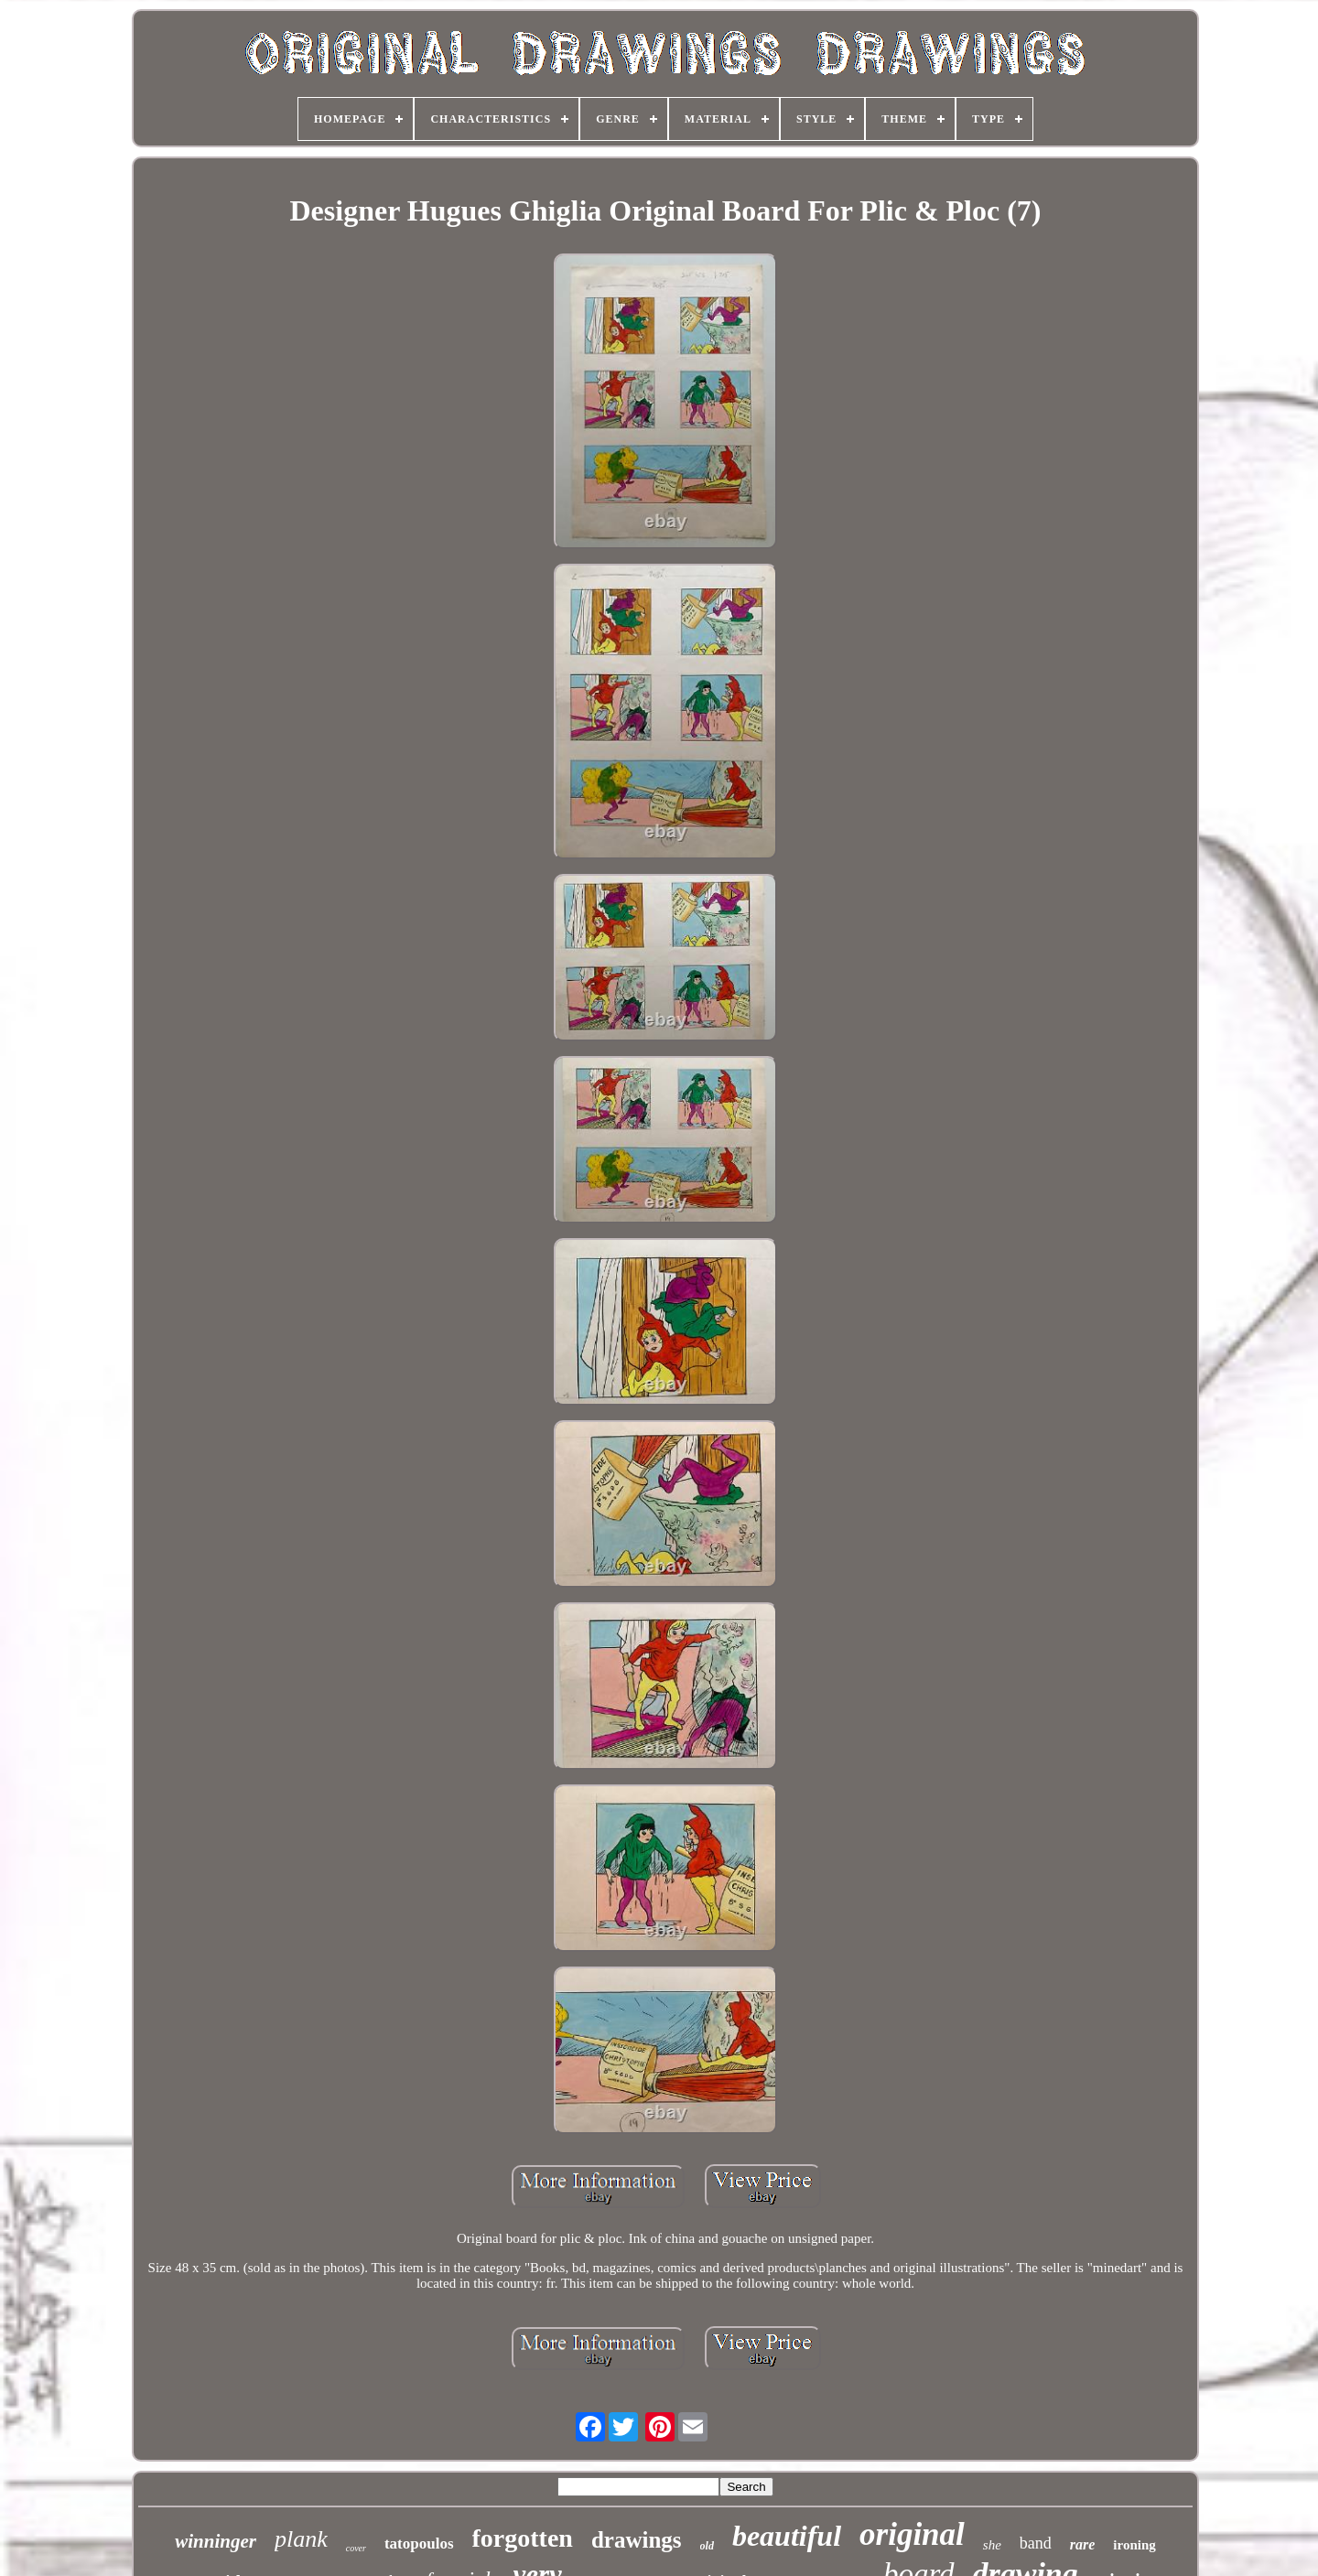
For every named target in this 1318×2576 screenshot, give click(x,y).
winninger (215, 2541)
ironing (1134, 2545)
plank (301, 2539)
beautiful (786, 2535)
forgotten (522, 2538)
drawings (636, 2539)
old (707, 2545)
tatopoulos (419, 2543)
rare (1083, 2544)
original (912, 2534)
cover (356, 2548)
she (992, 2545)
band (1036, 2543)
